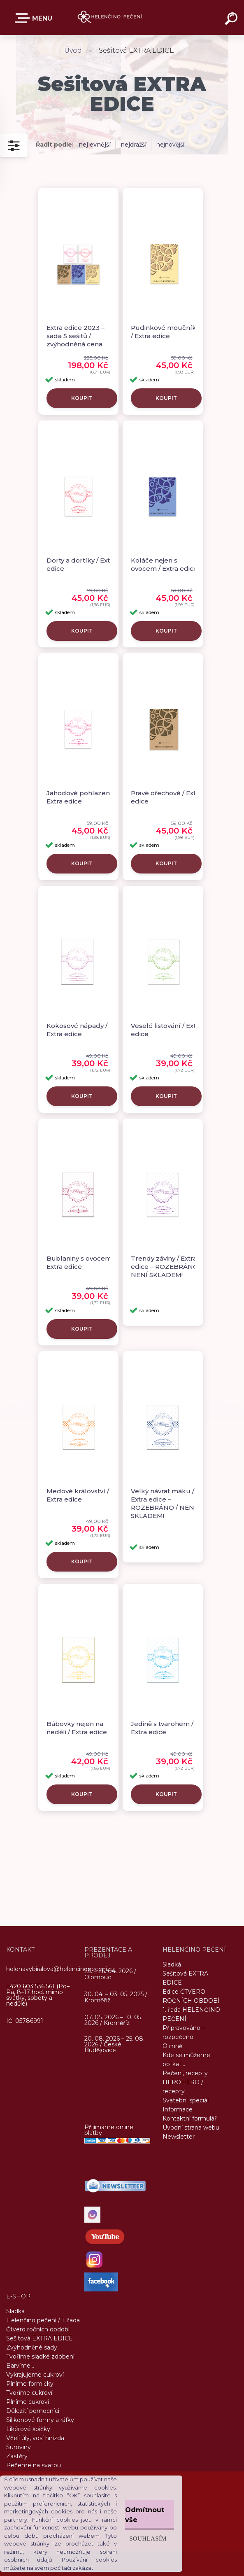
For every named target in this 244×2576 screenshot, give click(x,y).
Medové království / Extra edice (77, 1495)
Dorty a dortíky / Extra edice (81, 564)
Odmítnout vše (144, 2515)
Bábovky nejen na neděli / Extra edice (76, 1728)
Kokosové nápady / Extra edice (76, 1030)
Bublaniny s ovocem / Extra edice (80, 1262)
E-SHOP (24, 18)
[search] (232, 19)
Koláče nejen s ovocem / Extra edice (164, 564)
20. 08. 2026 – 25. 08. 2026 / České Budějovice (114, 2044)
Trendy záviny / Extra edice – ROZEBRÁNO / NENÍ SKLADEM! (166, 1266)
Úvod (73, 50)
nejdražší (133, 144)
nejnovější (170, 144)
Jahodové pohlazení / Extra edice (81, 797)
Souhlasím (148, 2538)
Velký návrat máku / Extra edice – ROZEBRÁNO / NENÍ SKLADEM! (163, 1503)
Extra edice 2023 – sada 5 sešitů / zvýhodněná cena (75, 336)
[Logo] (109, 17)
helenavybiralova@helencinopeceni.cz (60, 1969)
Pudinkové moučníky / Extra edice (165, 332)
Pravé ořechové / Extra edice (166, 797)
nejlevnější (95, 144)
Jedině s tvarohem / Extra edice (162, 1728)
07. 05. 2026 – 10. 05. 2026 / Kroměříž (113, 2020)
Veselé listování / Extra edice (166, 1030)
